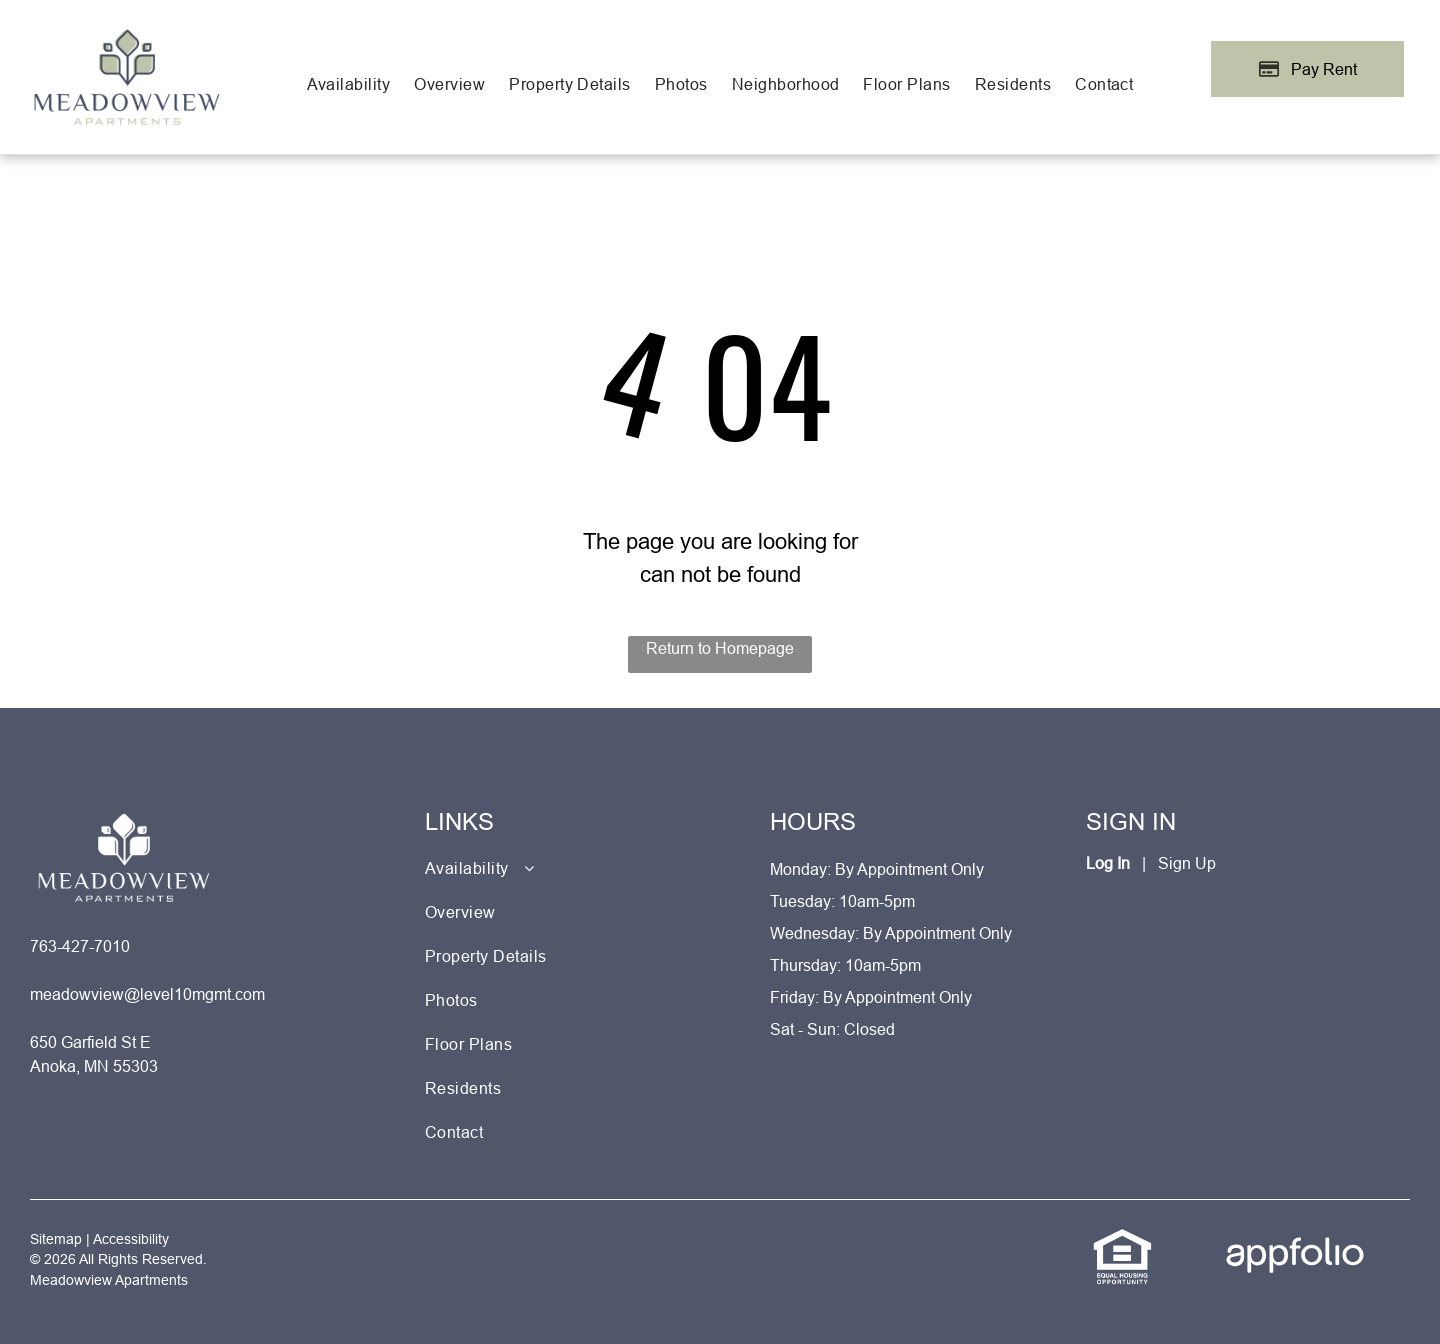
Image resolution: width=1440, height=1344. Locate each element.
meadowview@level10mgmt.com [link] (147, 994)
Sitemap (56, 1239)
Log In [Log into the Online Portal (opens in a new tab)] (1108, 863)
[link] (1122, 1239)
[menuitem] (349, 84)
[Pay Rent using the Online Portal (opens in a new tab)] (1307, 69)
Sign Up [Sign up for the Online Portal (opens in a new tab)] (1187, 863)
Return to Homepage (720, 648)
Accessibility (131, 1239)
